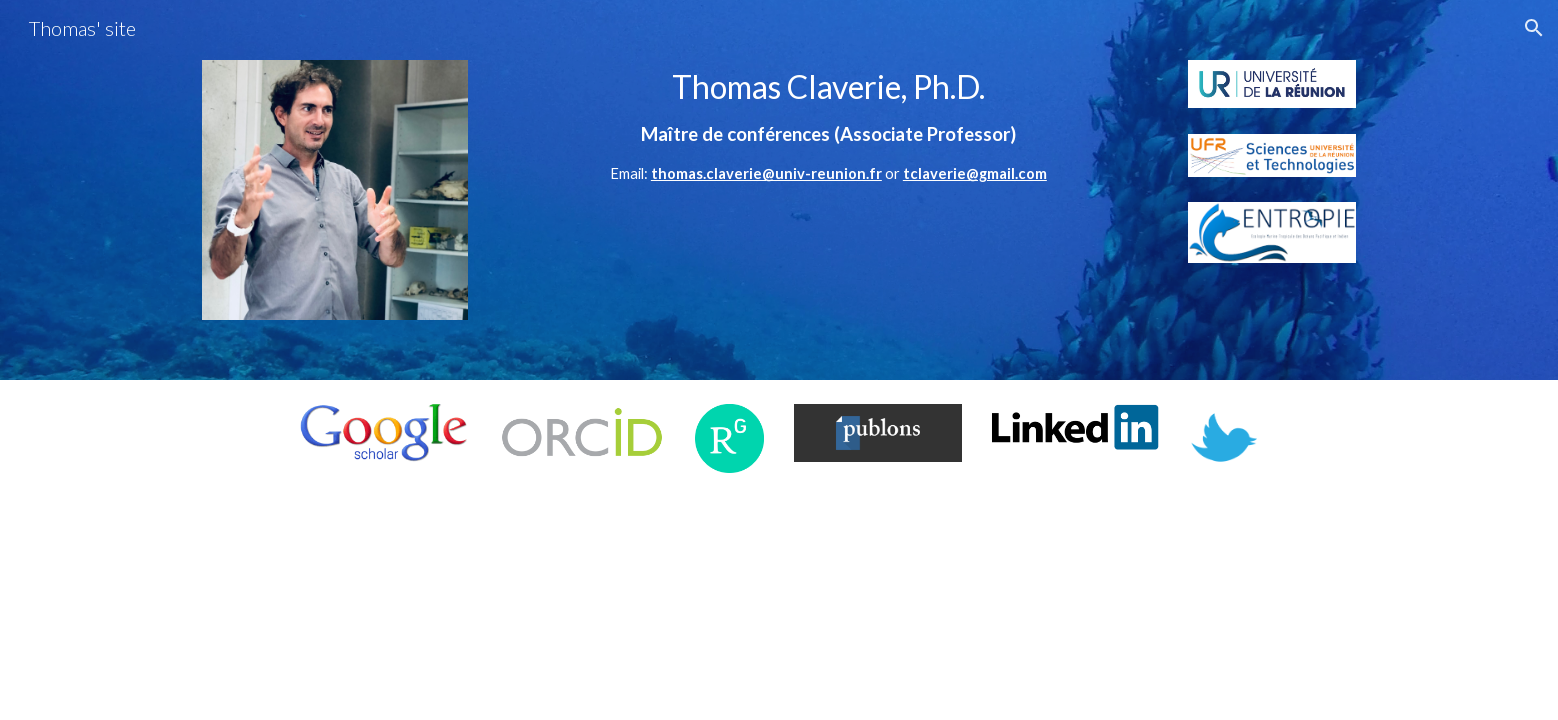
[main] (828, 134)
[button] (1534, 28)
